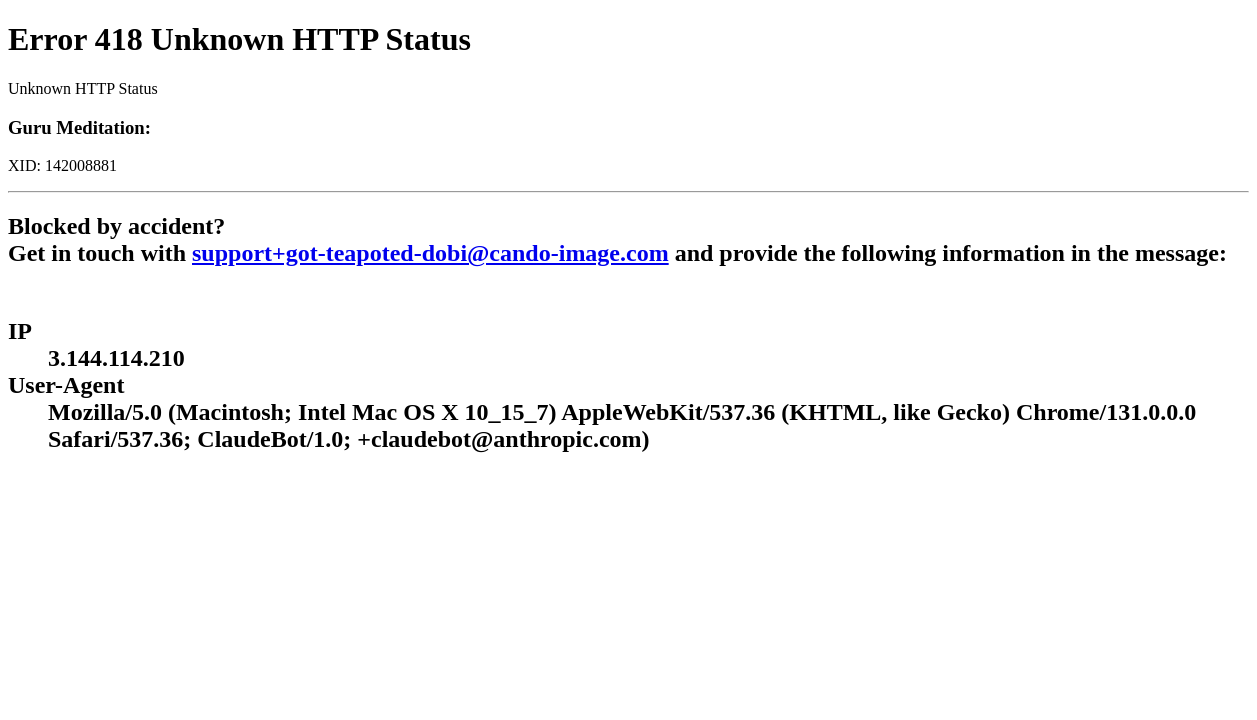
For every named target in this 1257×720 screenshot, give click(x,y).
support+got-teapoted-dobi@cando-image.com (430, 253)
